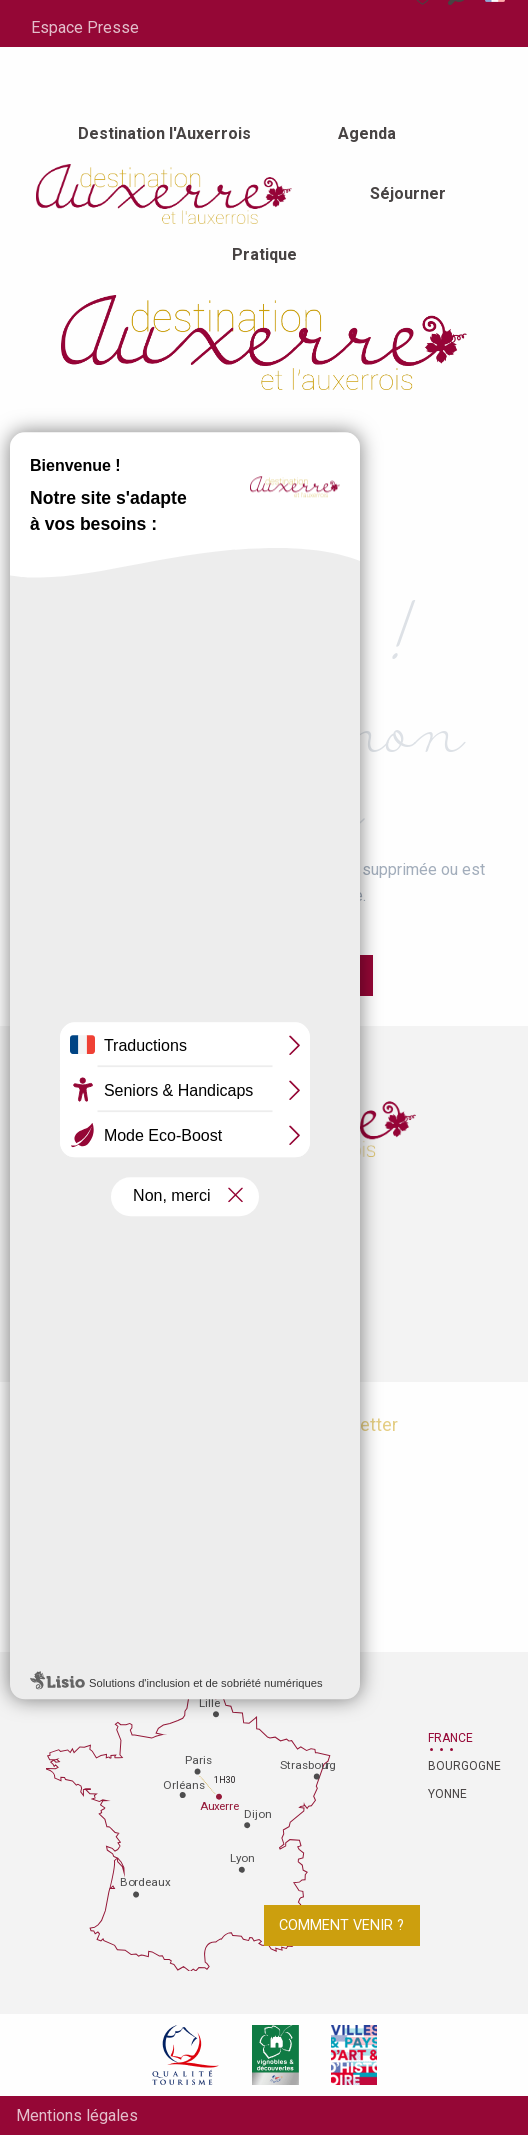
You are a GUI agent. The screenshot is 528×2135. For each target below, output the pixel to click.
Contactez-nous (264, 1283)
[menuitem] (164, 134)
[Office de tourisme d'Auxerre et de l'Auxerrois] (264, 343)
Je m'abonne (264, 1474)
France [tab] (450, 1738)
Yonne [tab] (447, 1794)
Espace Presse (85, 27)
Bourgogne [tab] (453, 1766)
